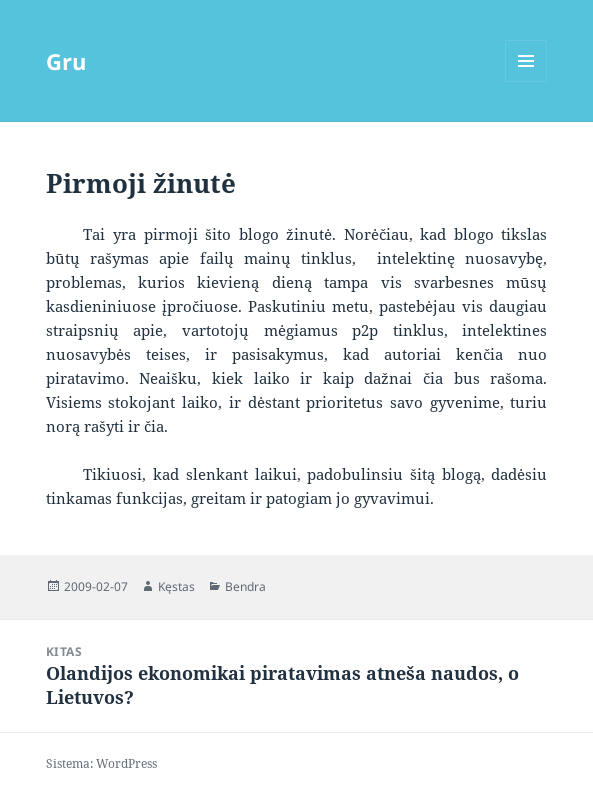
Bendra (245, 586)
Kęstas (176, 586)
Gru (66, 61)
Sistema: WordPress (101, 763)
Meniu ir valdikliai (526, 81)
